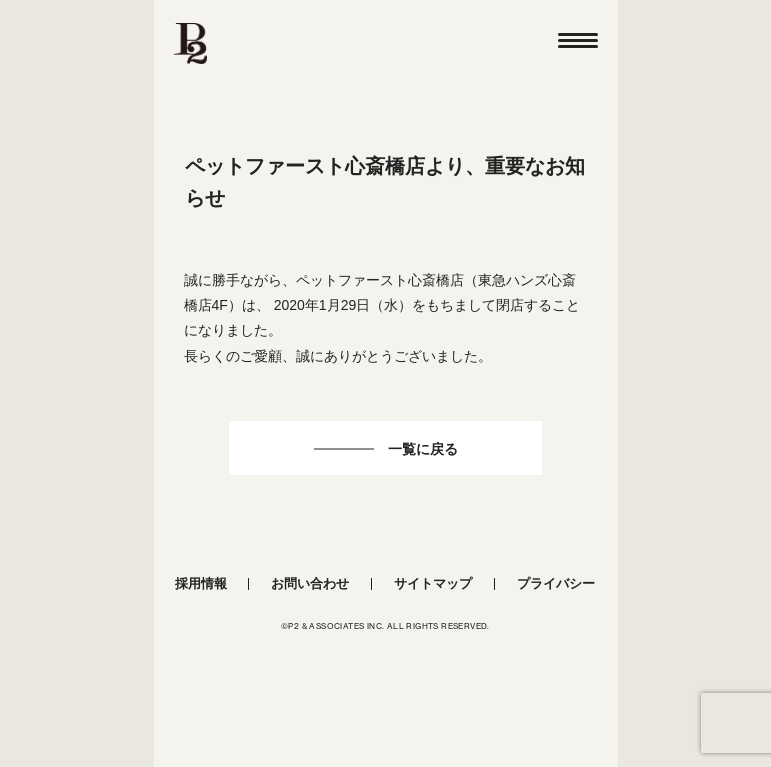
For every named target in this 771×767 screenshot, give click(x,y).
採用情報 (201, 583)
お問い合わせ (310, 583)
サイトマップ (433, 583)
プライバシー (556, 583)
